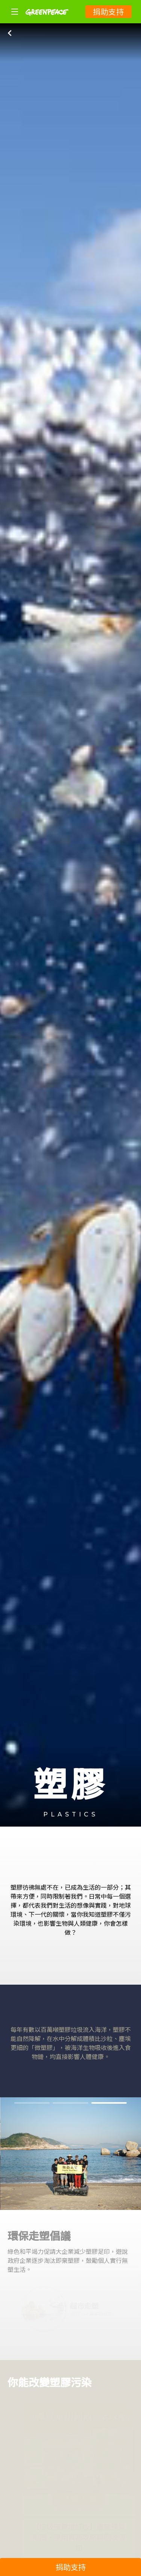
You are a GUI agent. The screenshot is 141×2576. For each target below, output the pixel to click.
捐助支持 (108, 11)
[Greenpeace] (47, 20)
